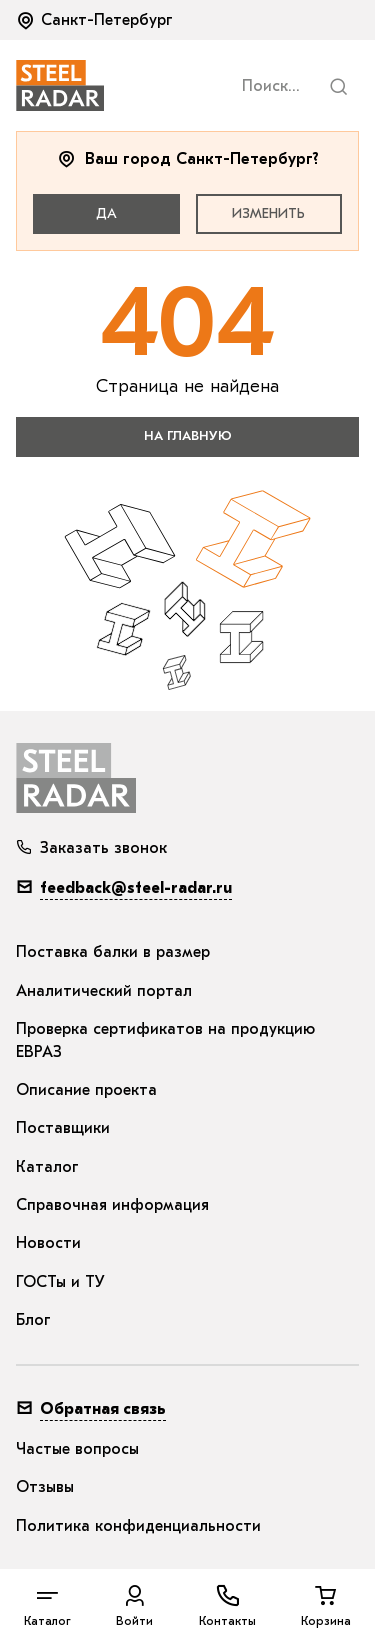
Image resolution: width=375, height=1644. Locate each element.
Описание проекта (86, 1090)
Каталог (47, 1167)
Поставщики (63, 1128)
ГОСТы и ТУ (60, 1282)
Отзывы (45, 1487)
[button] (96, 20)
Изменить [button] (268, 213)
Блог (33, 1320)
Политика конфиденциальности (138, 1526)
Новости (48, 1243)
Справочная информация (112, 1205)
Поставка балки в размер (113, 952)
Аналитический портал (104, 991)
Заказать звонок (91, 848)
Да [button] (106, 213)
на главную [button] (188, 435)
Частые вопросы (77, 1449)
